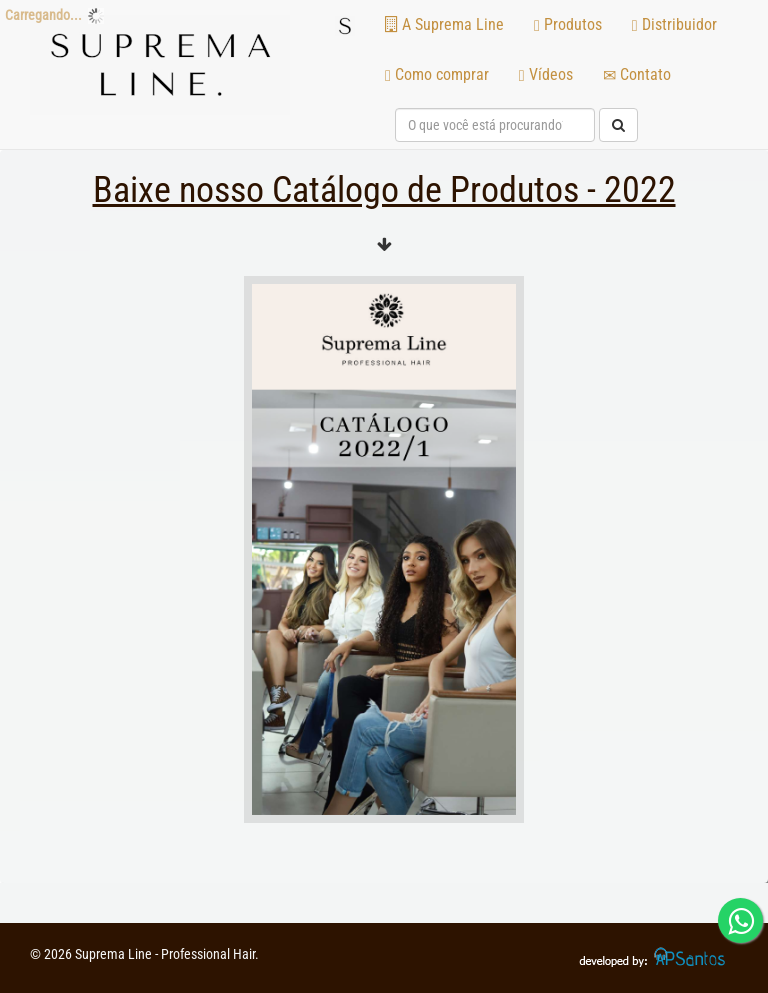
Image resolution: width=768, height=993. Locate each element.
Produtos (568, 24)
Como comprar (437, 74)
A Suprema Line (444, 24)
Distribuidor (674, 24)
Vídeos (546, 74)
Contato (637, 74)
